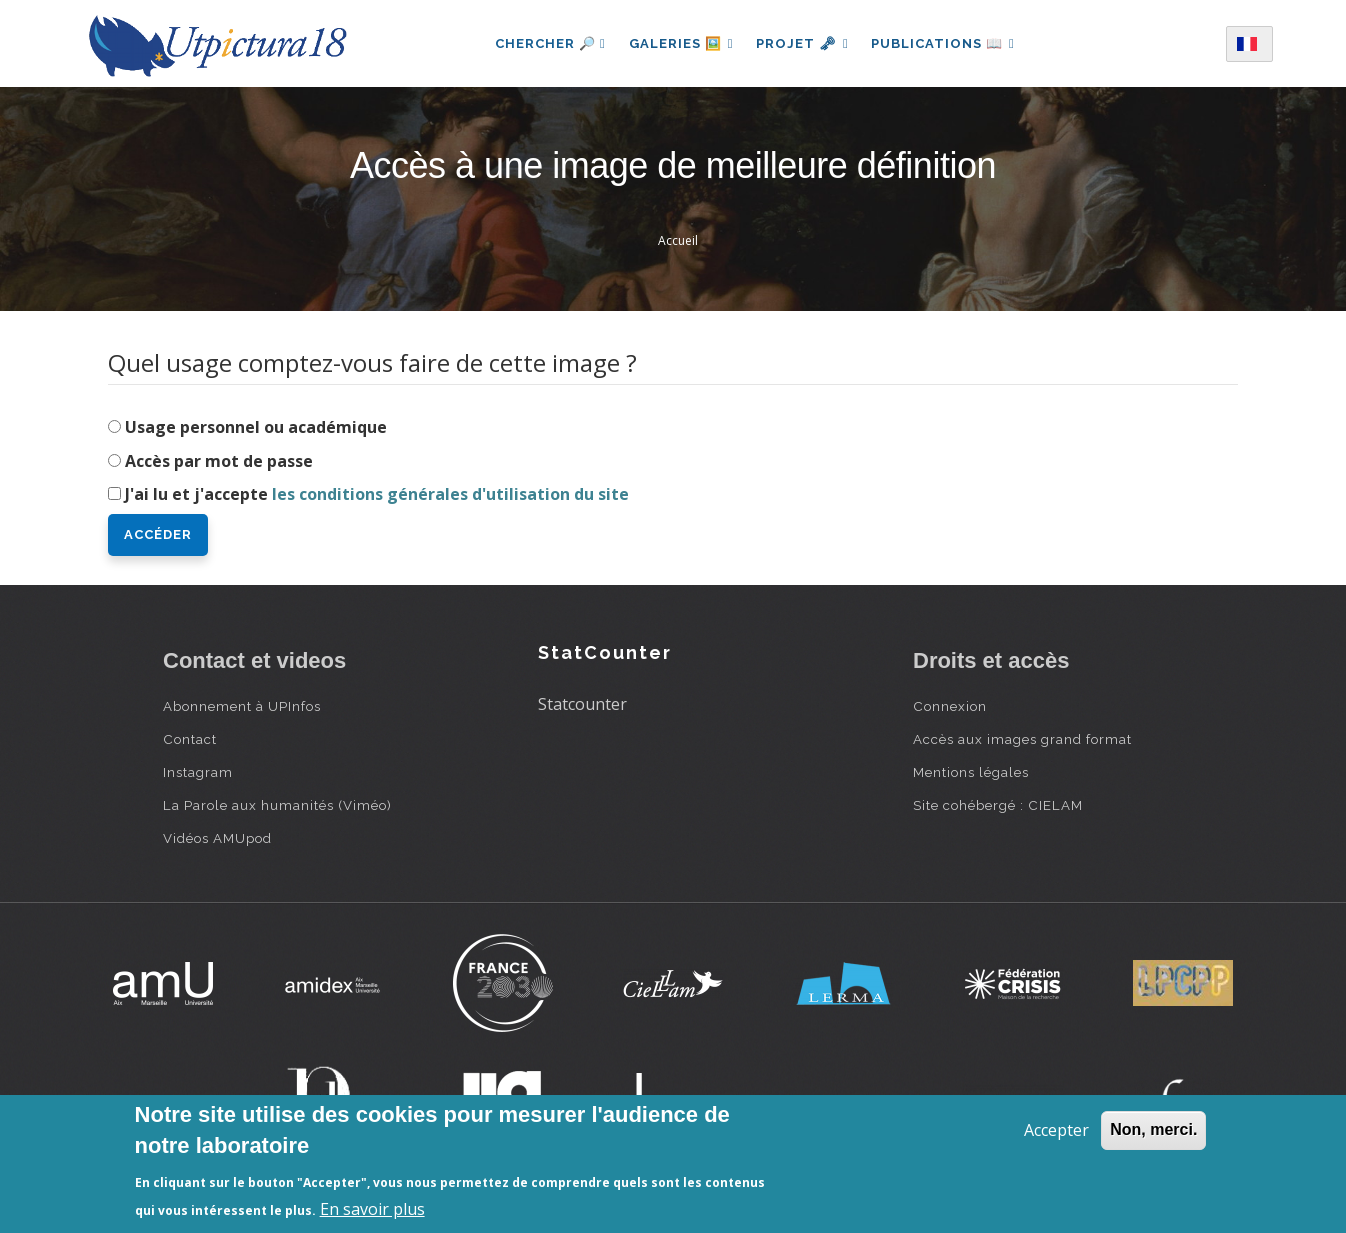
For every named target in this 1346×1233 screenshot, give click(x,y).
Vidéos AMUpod (217, 838)
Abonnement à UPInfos (242, 706)
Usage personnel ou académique (256, 427)
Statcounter (582, 704)
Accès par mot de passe (219, 461)
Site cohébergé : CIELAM (998, 805)
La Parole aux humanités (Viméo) (277, 805)
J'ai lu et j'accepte (377, 494)
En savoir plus (372, 1209)
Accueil (678, 240)
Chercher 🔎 (547, 43)
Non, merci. (1153, 1129)
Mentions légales (971, 772)
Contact (190, 739)
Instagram (198, 772)
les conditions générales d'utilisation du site (450, 494)
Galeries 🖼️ (679, 43)
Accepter (1056, 1130)
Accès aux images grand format (1022, 739)
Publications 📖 (945, 43)
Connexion (950, 706)
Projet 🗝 (802, 43)
